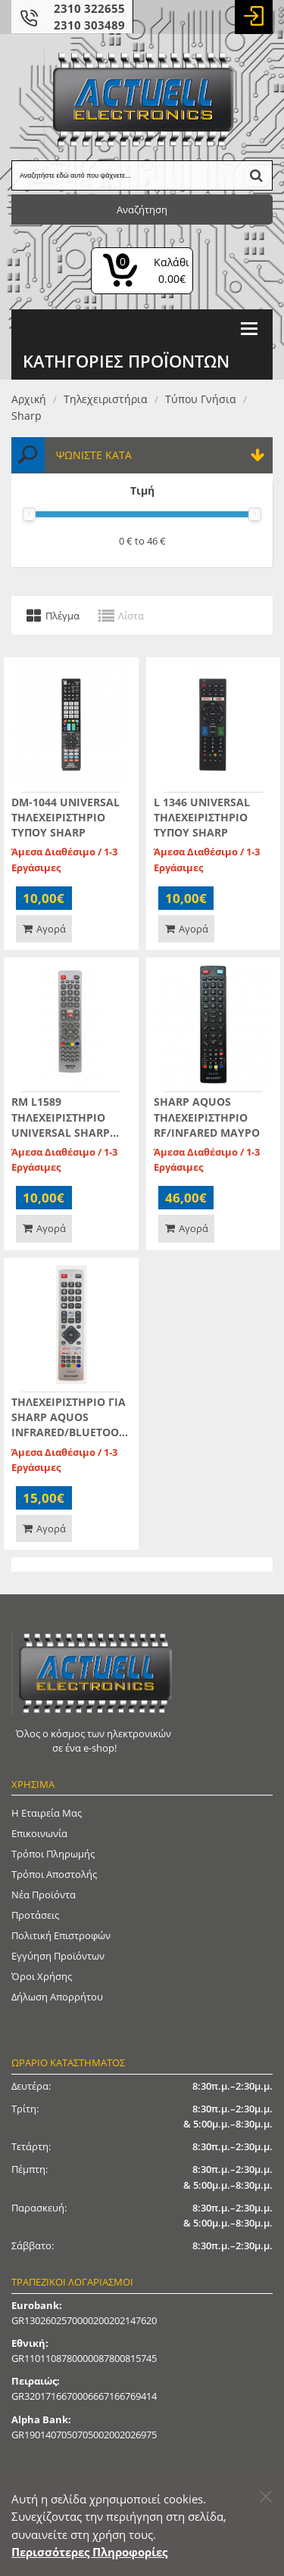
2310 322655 (89, 8)
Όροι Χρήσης (41, 1976)
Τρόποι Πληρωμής (53, 1854)
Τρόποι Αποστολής (54, 1874)
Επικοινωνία (39, 1833)
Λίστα (131, 615)
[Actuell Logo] (142, 99)
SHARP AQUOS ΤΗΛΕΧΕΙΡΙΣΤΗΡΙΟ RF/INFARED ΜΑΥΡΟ (207, 1116)
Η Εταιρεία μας (46, 1813)
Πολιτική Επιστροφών (61, 1935)
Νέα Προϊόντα (43, 1894)
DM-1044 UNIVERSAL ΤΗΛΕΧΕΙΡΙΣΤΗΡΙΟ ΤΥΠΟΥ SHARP (65, 817)
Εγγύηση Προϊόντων (58, 1956)
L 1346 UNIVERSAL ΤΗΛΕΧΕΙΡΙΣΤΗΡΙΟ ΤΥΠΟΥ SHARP (202, 817)
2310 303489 (89, 25)
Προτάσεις (35, 1915)
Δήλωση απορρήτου (57, 1996)
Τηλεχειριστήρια (106, 399)
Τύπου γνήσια (200, 399)
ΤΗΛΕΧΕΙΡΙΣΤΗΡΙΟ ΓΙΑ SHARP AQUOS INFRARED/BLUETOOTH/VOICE (68, 1417)
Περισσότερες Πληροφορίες (89, 2551)
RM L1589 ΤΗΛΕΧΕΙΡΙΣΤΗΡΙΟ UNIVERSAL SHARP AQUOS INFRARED (60, 1117)
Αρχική (28, 399)
